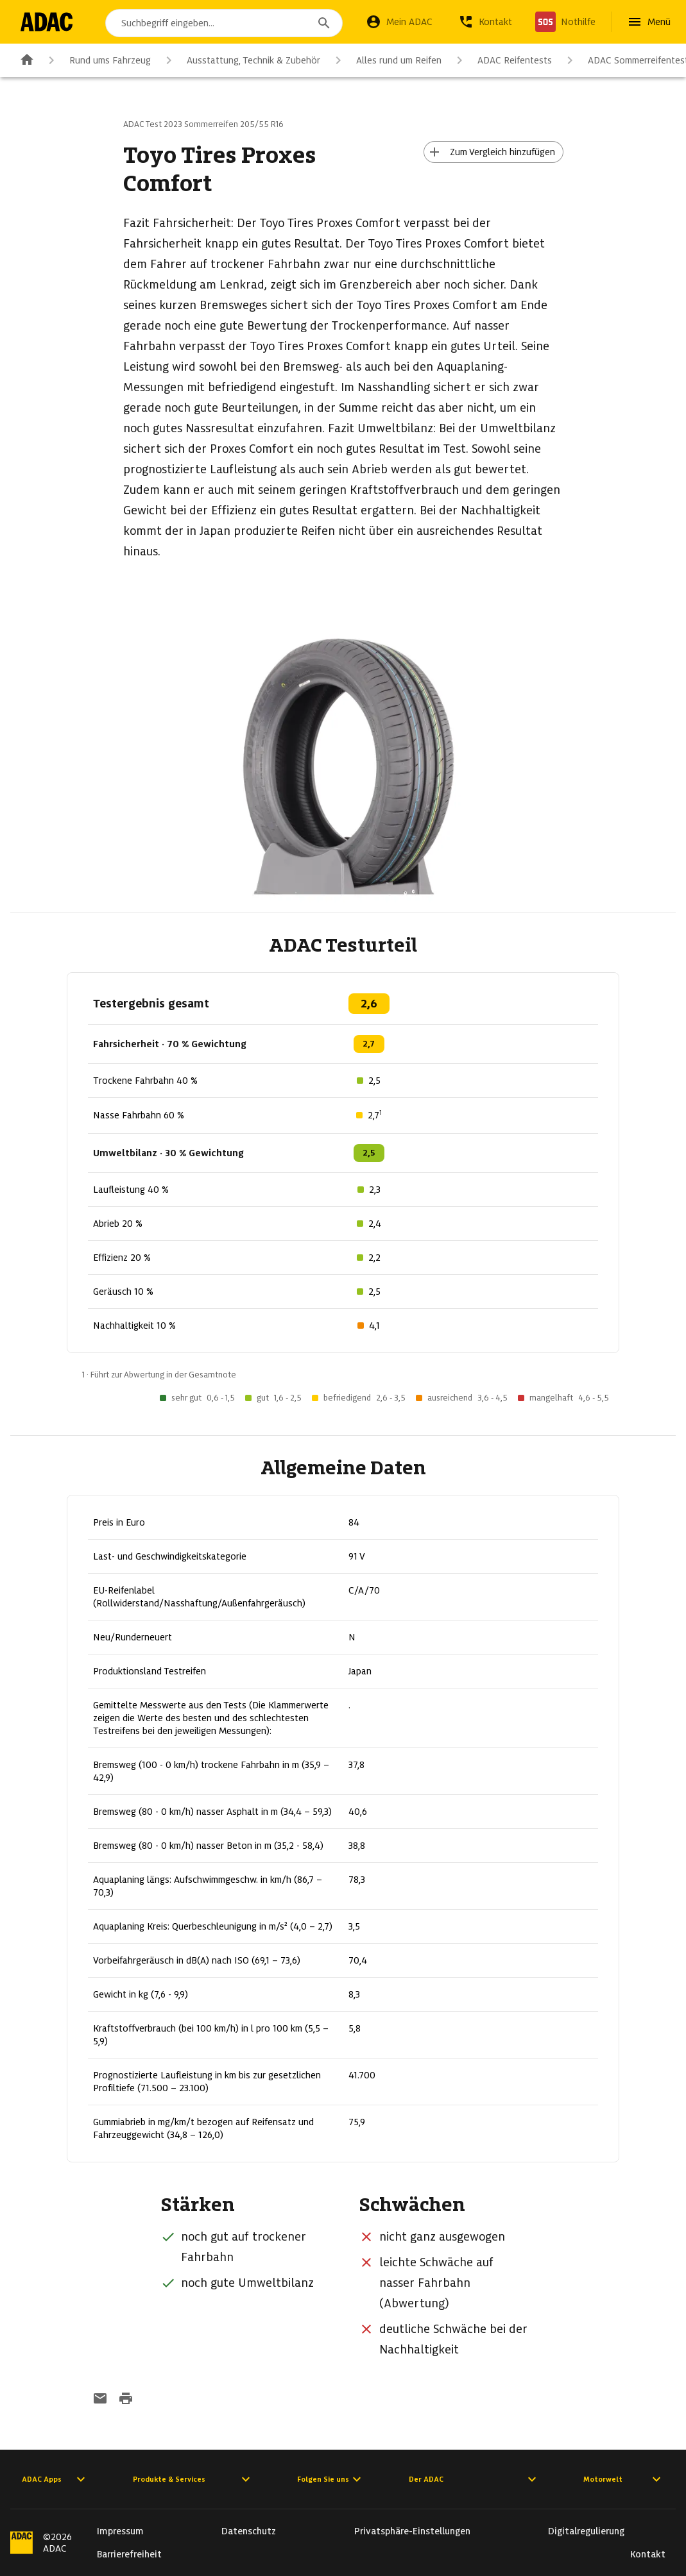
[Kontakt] (485, 21)
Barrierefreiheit (129, 2554)
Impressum (120, 2531)
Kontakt (647, 2554)
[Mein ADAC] (399, 21)
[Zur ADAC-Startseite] (47, 22)
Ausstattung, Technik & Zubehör (240, 60)
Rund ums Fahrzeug (97, 60)
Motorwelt (623, 2479)
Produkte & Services (193, 2479)
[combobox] (224, 23)
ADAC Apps (55, 2479)
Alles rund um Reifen (386, 60)
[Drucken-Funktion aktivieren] (125, 2400)
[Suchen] (324, 23)
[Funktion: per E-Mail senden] (100, 2400)
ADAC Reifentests (502, 60)
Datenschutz (248, 2531)
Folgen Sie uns (330, 2479)
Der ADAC (474, 2479)
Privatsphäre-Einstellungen (412, 2531)
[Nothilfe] (565, 21)
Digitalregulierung (586, 2531)
